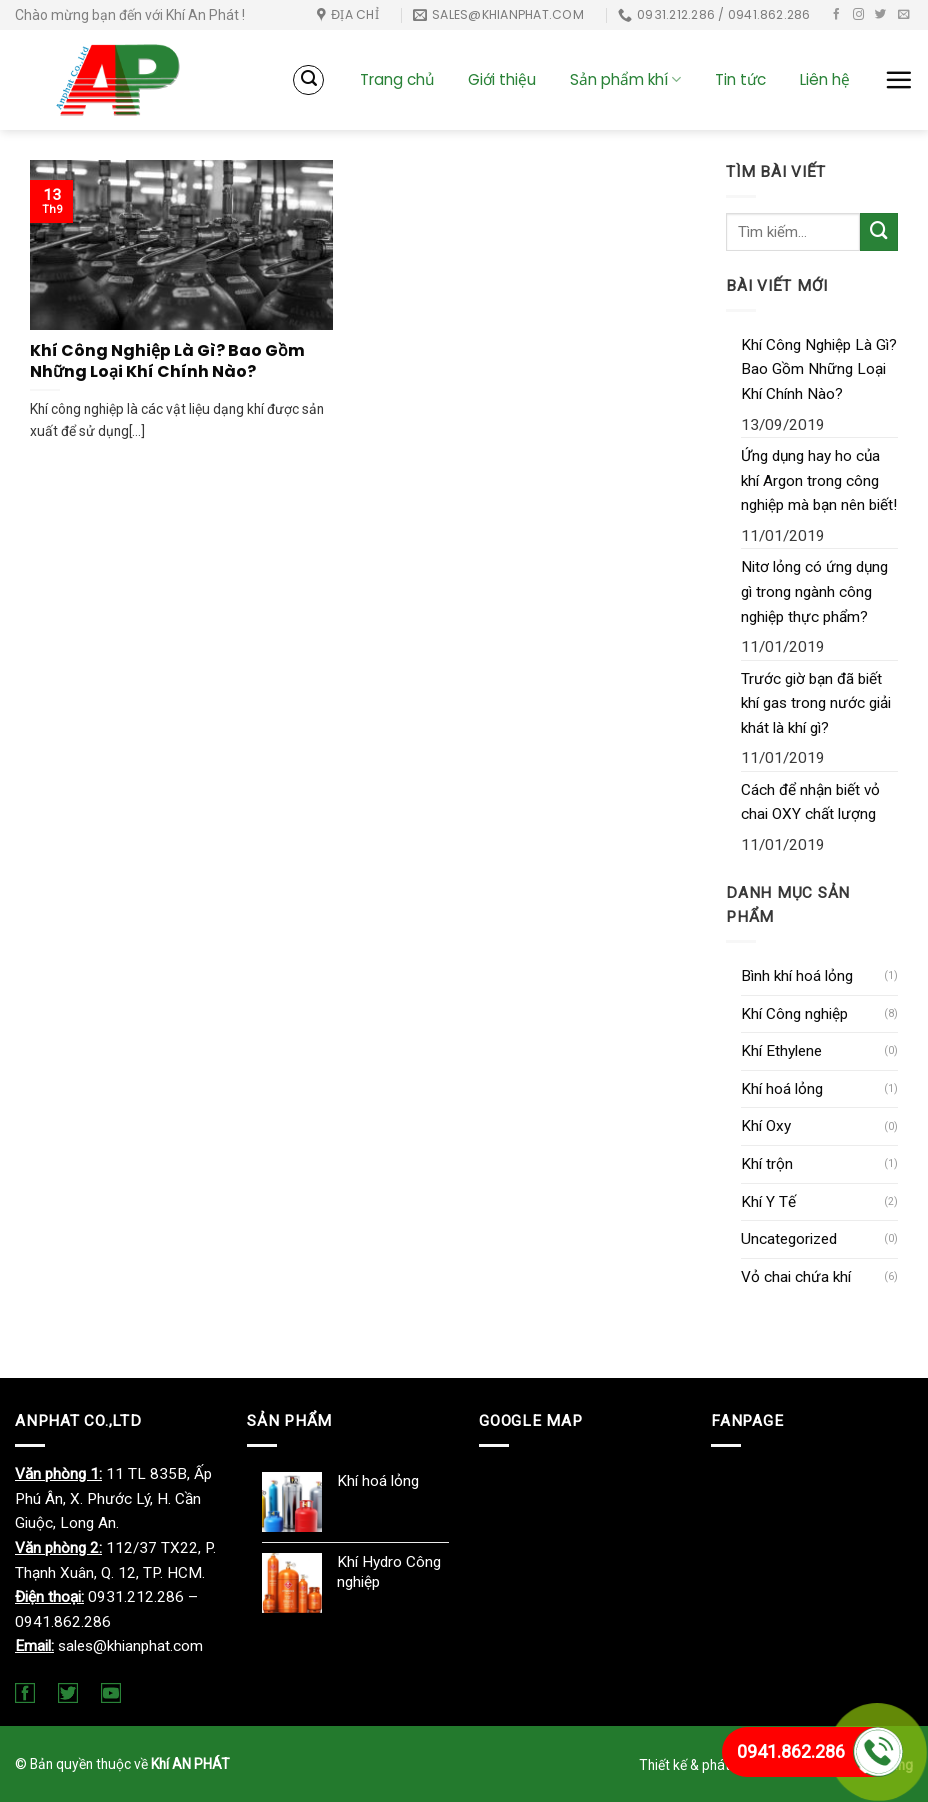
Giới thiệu (502, 79)
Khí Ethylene (781, 1051)
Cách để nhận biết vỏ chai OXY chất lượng (810, 802)
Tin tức (740, 79)
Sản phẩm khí (625, 79)
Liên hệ (825, 79)
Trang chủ (397, 79)
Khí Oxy (766, 1126)
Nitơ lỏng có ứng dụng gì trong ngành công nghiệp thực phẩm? (814, 591)
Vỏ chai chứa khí (796, 1277)
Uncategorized (789, 1239)
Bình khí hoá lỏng (797, 976)
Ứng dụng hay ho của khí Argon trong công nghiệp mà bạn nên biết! (819, 480)
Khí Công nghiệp (794, 1014)
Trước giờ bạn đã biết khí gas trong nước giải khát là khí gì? (816, 703)
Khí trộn (767, 1164)
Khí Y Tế (768, 1202)
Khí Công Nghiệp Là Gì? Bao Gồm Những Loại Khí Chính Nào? (819, 369)
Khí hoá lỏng (782, 1089)
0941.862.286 (791, 1751)
